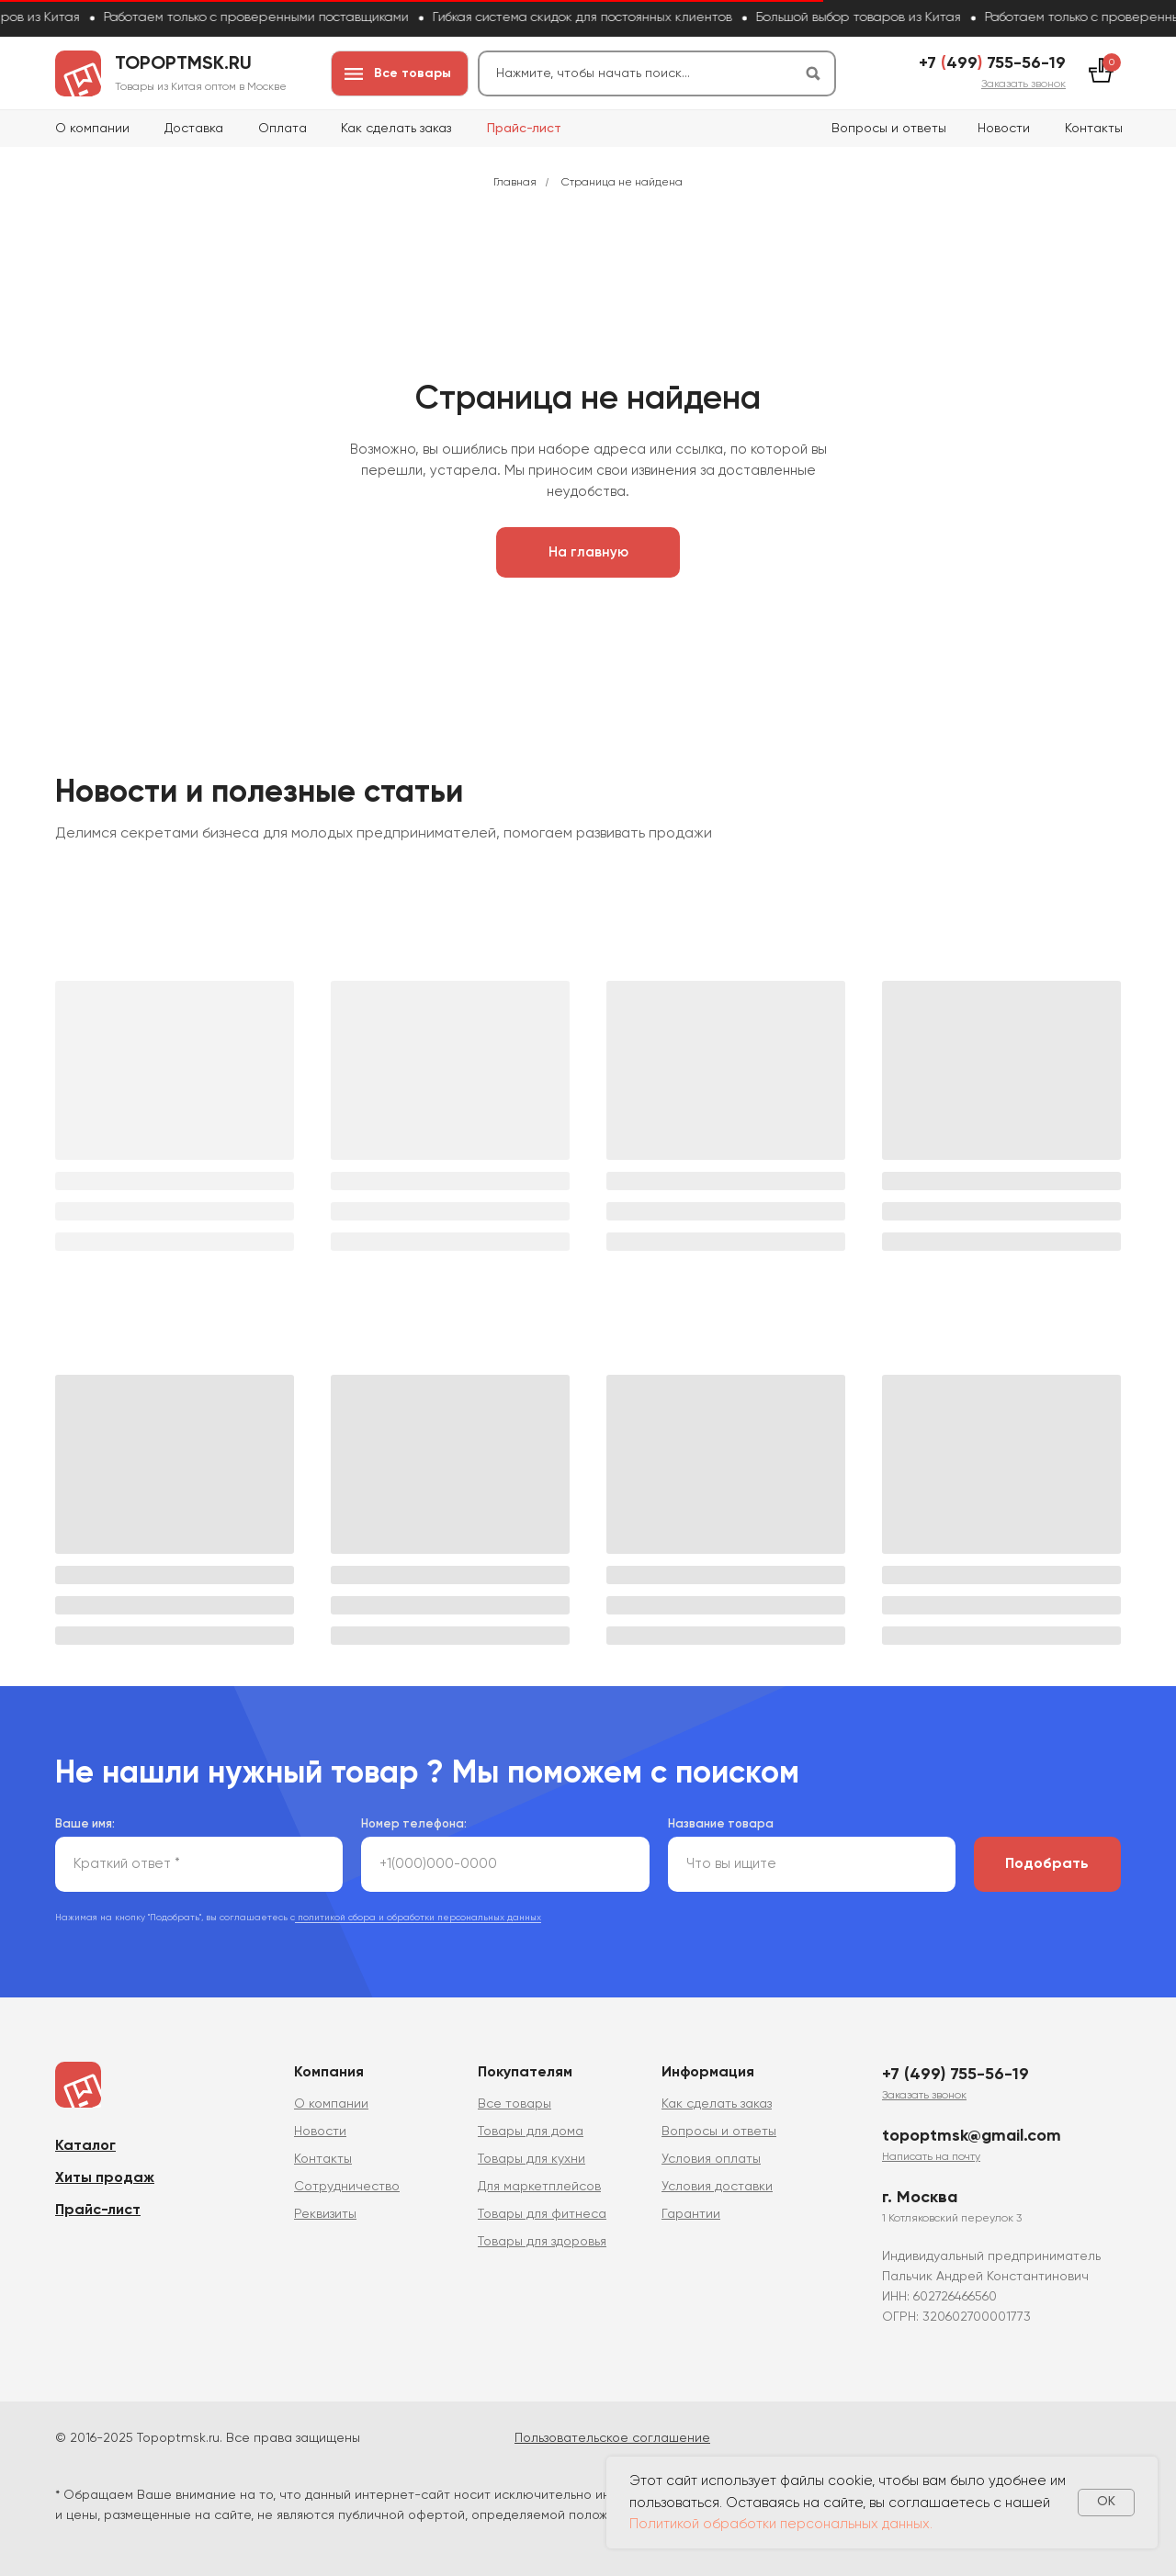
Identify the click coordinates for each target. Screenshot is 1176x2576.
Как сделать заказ (396, 128)
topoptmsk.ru (183, 64)
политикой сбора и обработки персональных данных (418, 1917)
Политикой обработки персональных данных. (781, 2524)
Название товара (721, 1824)
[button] (1023, 84)
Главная (515, 182)
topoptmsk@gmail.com (971, 2136)
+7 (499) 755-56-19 (955, 2074)
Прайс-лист (524, 128)
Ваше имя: (85, 1824)
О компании (92, 128)
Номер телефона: (414, 1824)
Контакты (1094, 128)
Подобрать (1047, 1864)
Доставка (193, 128)
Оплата (282, 128)
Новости (1004, 128)
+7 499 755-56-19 (992, 63)
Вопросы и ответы (888, 128)
